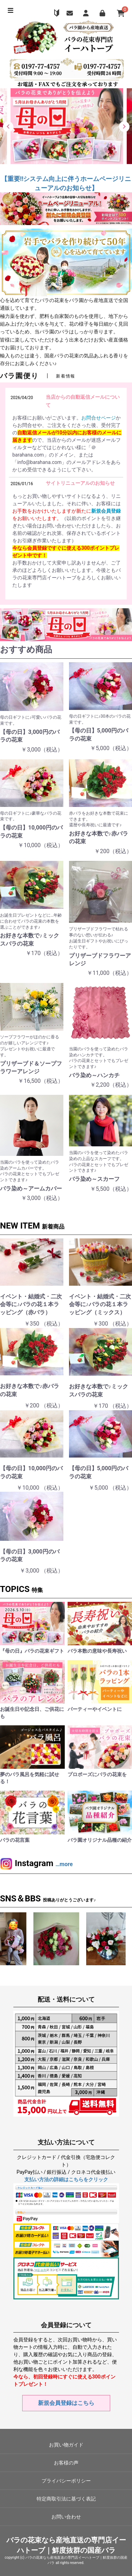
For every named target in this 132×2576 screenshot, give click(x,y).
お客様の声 (66, 2463)
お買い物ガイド (66, 2445)
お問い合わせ (66, 2517)
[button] (8, 126)
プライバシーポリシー (66, 2481)
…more (64, 1863)
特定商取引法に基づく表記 (66, 2499)
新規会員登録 (106, 511)
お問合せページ (98, 418)
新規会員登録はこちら (66, 2403)
